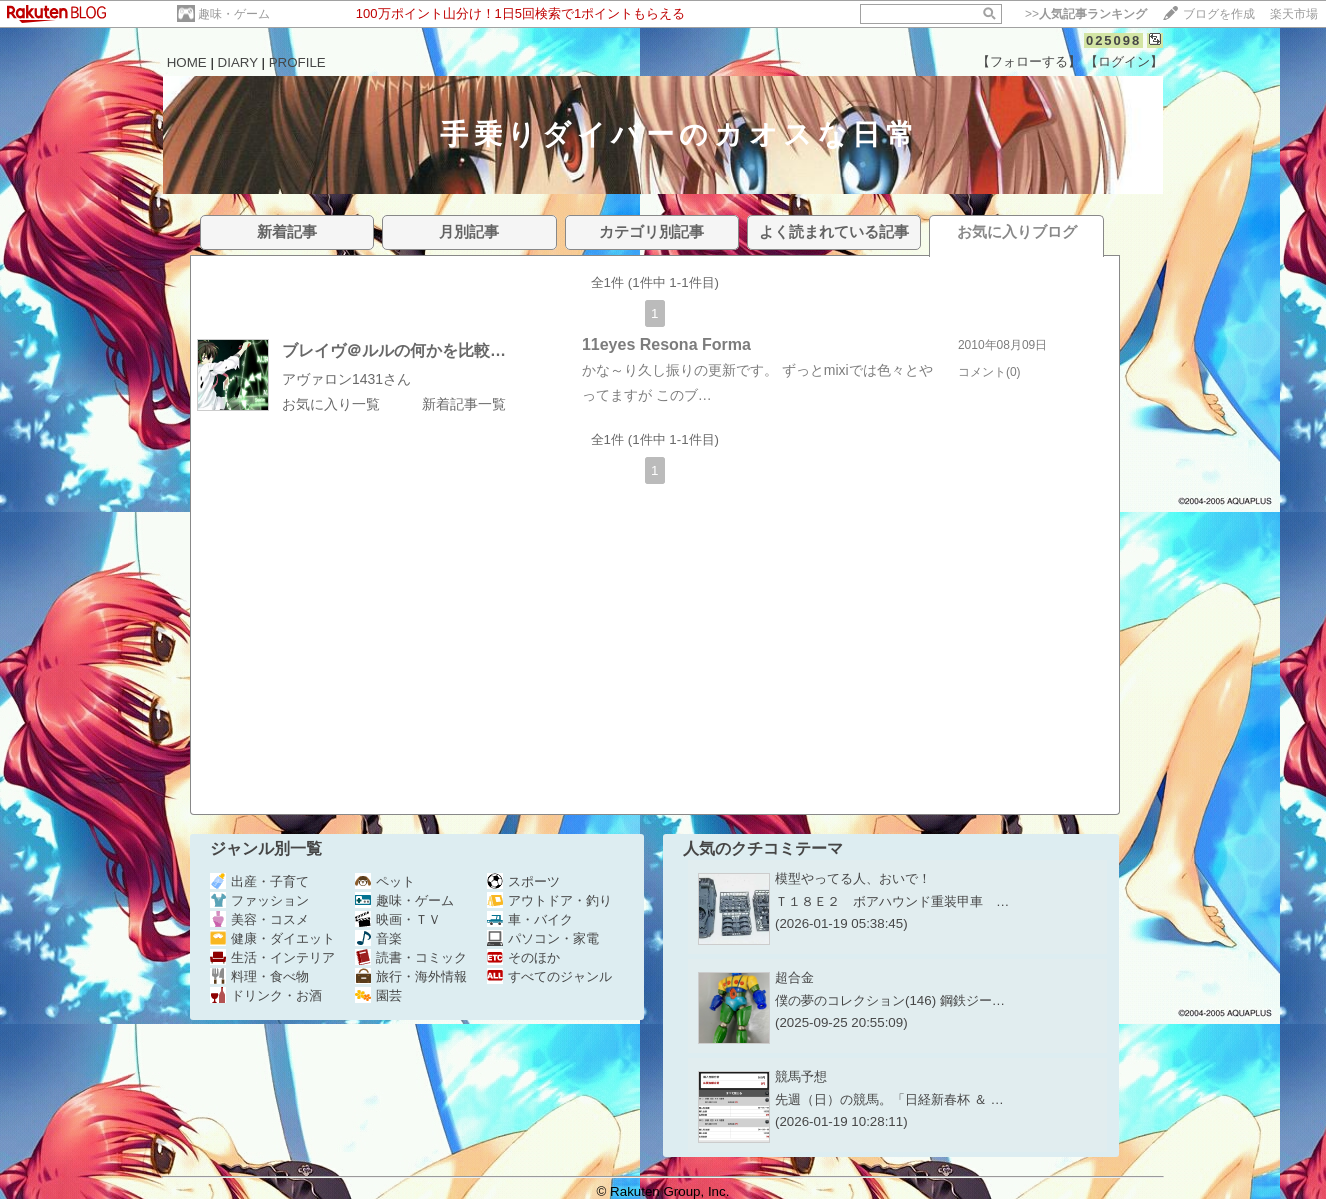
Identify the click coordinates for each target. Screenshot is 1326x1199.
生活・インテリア (272, 957)
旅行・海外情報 (411, 976)
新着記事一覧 (464, 404)
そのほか (523, 957)
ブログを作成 (1219, 14)
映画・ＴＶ (398, 919)
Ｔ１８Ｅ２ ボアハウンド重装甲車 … (892, 901)
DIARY (238, 62)
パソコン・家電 (543, 938)
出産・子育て (259, 881)
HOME (187, 62)
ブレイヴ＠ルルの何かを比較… (394, 350)
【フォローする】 (1029, 61)
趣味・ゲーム (234, 14)
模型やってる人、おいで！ (853, 878)
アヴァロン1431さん (346, 379)
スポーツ (523, 881)
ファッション (259, 900)
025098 (1113, 40)
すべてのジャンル (549, 976)
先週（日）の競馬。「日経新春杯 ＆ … (889, 1099)
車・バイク (530, 919)
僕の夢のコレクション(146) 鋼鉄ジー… (890, 1000)
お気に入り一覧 (331, 404)
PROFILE (297, 62)
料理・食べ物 (259, 976)
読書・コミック (411, 957)
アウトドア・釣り (549, 900)
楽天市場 (1294, 14)
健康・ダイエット (272, 938)
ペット (385, 881)
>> (1086, 14)
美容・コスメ (259, 919)
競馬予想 (801, 1076)
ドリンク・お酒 (266, 995)
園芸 (378, 995)
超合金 (794, 977)
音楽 (378, 938)
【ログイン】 (1124, 61)
